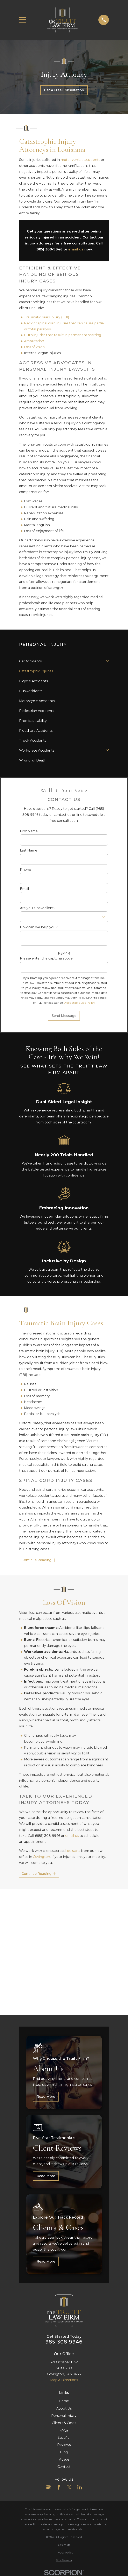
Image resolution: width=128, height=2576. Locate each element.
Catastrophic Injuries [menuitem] (36, 671)
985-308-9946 (64, 2341)
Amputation (34, 341)
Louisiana (72, 1851)
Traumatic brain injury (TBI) (46, 317)
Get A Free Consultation (64, 90)
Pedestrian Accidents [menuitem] (36, 711)
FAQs (64, 2430)
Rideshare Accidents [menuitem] (35, 731)
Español (64, 2438)
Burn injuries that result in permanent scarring (62, 335)
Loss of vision (34, 347)
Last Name (28, 850)
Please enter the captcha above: (46, 958)
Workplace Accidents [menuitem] (36, 750)
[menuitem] (64, 2544)
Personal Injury (64, 2416)
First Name (29, 831)
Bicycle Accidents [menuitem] (33, 681)
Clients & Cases (64, 2423)
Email (24, 889)
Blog (64, 2452)
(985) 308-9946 (47, 1836)
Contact (64, 2467)
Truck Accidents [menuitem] (32, 740)
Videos (64, 2459)
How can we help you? (39, 927)
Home (64, 2401)
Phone (25, 870)
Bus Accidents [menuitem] (30, 691)
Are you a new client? (38, 908)
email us (72, 1836)
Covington (41, 1857)
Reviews (64, 2445)
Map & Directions (64, 2380)
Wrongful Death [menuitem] (33, 760)
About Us (64, 2408)
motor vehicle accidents (80, 160)
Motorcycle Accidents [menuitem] (37, 701)
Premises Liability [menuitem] (33, 721)
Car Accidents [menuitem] (30, 661)
